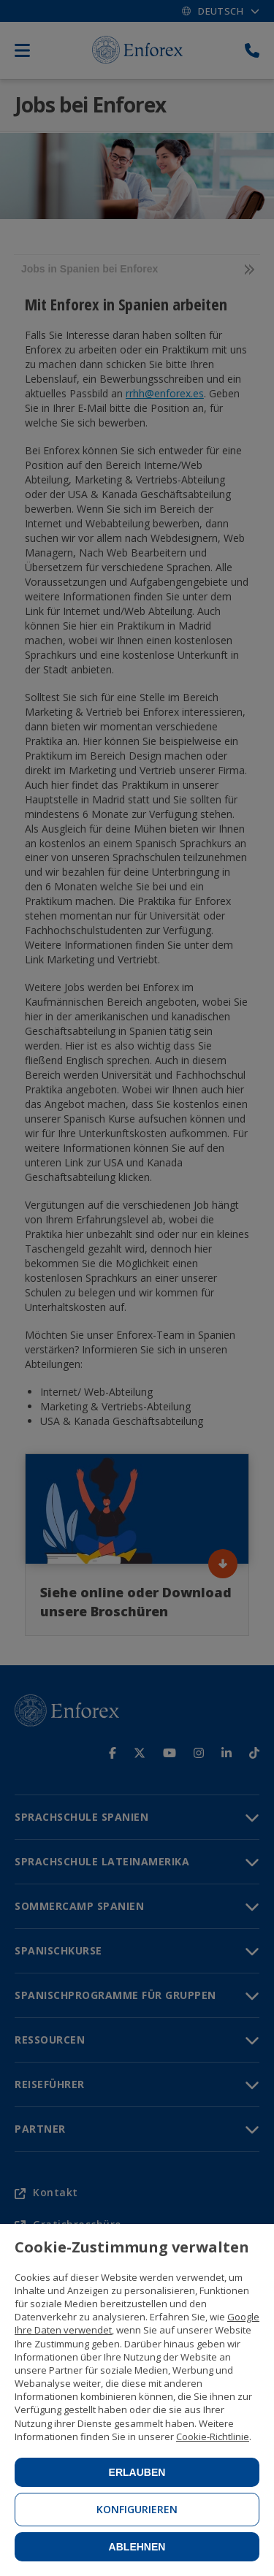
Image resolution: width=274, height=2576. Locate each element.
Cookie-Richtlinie (212, 2436)
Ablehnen (137, 2547)
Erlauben (137, 2472)
